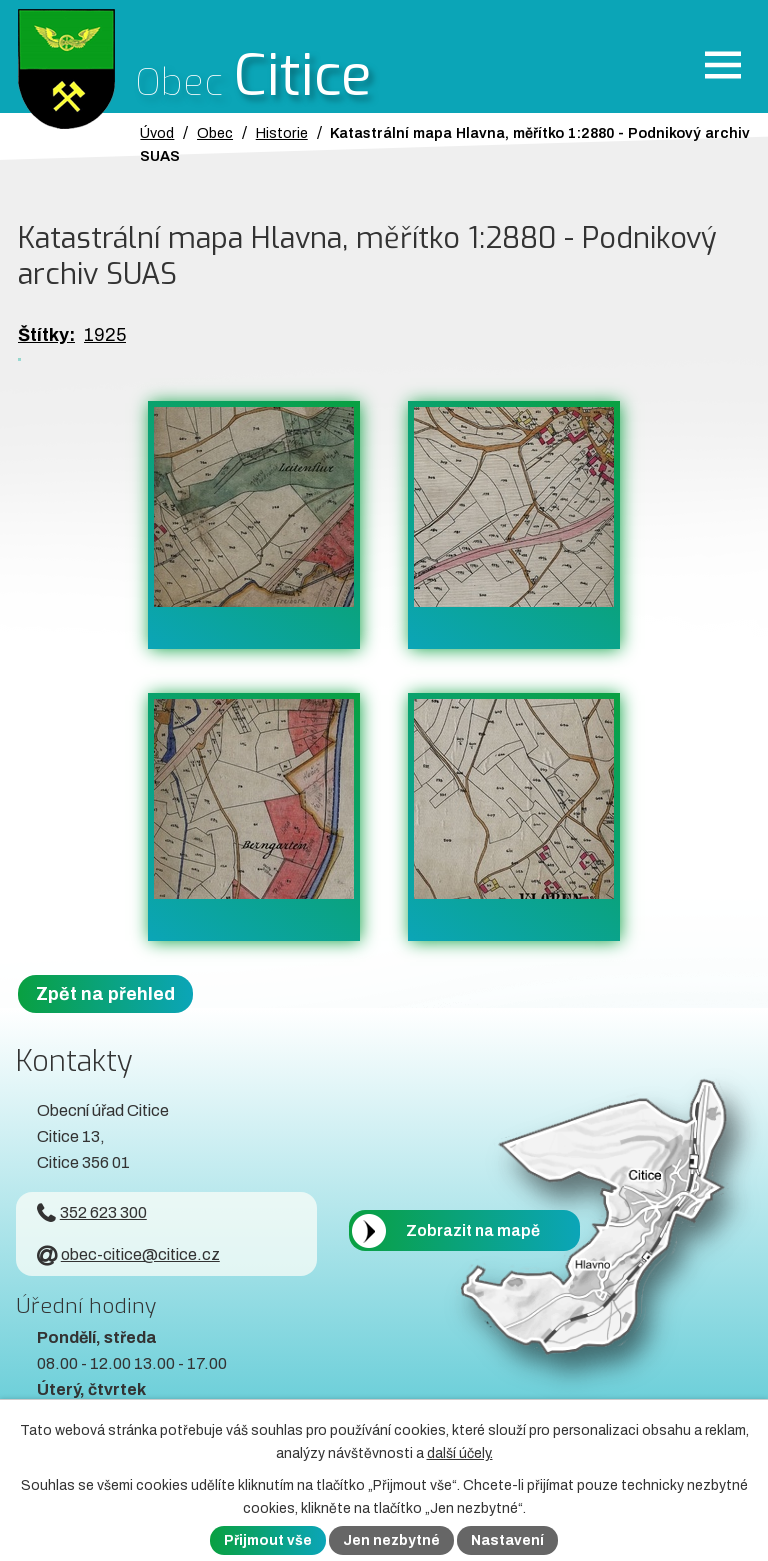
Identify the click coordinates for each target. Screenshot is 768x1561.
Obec (215, 133)
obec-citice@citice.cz (128, 1254)
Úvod (157, 133)
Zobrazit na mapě (473, 1230)
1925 (105, 335)
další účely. (460, 1453)
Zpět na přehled (105, 994)
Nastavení (507, 1540)
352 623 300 (92, 1212)
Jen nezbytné (391, 1540)
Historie (282, 133)
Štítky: (46, 335)
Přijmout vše (268, 1540)
